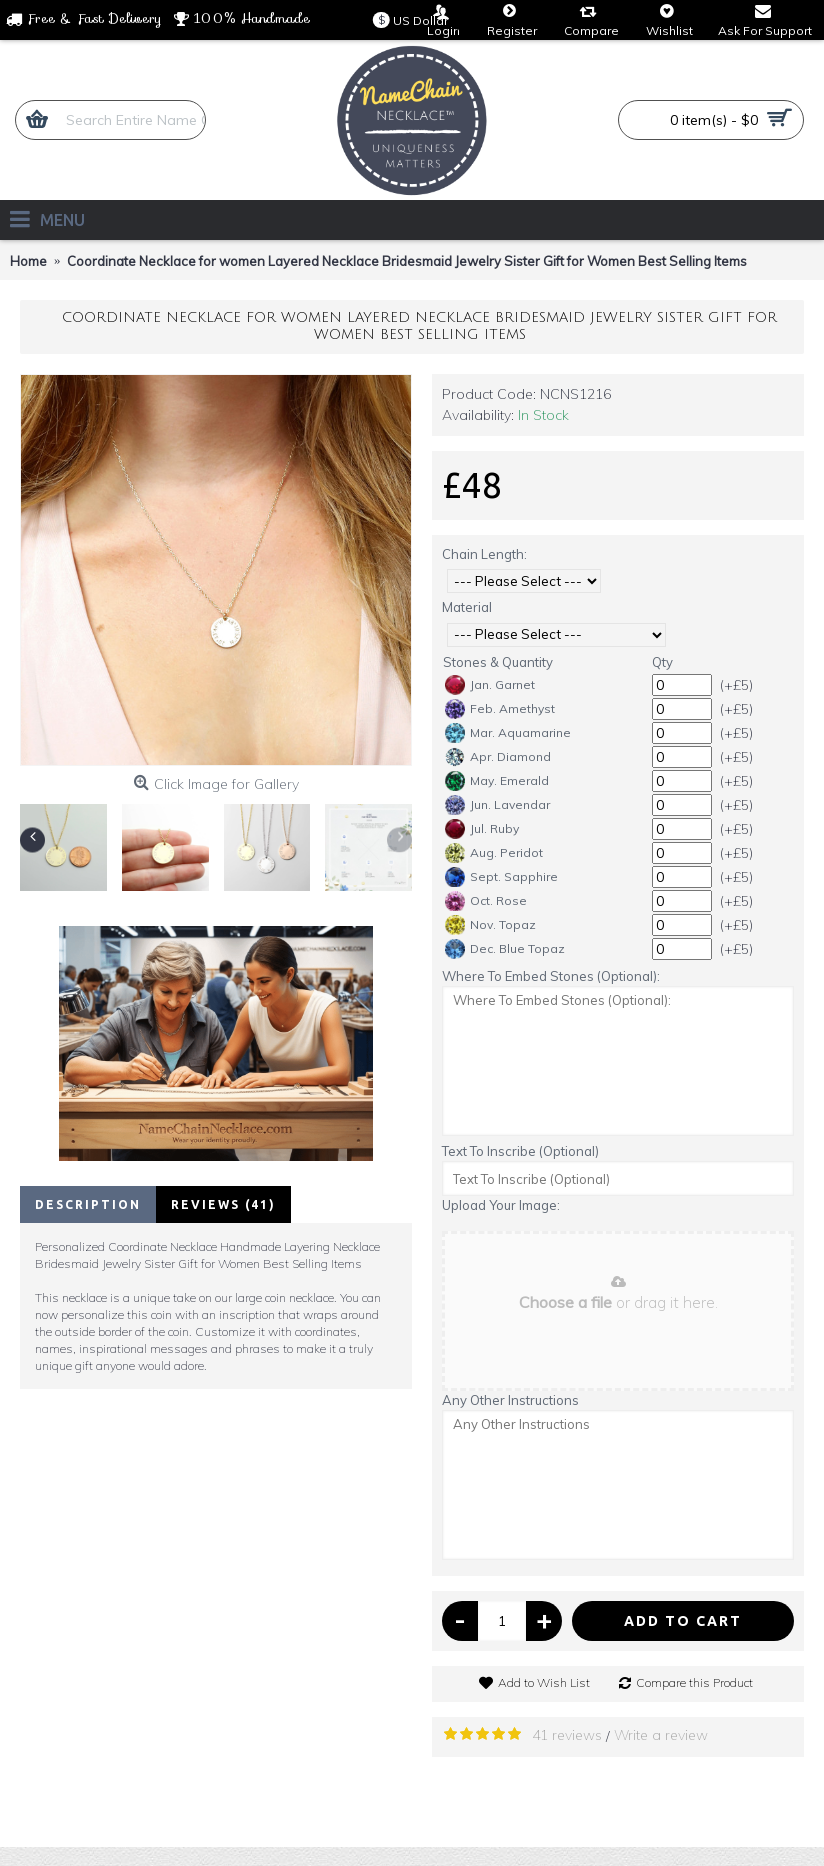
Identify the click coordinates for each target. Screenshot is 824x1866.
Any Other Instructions (510, 1400)
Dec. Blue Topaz (505, 949)
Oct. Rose (486, 901)
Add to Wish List (544, 1682)
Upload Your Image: (501, 1205)
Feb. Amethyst (500, 709)
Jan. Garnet (490, 685)
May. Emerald (497, 781)
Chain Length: (484, 554)
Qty (662, 662)
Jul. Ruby (482, 829)
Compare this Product (694, 1682)
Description (88, 1204)
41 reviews (567, 1735)
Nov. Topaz (490, 925)
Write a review (661, 1735)
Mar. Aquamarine (508, 733)
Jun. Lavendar (497, 805)
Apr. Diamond (498, 757)
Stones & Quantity (498, 662)
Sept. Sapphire (501, 877)
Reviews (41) (223, 1204)
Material (467, 607)
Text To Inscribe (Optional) (520, 1151)
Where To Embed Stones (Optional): (551, 976)
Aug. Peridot (494, 853)
